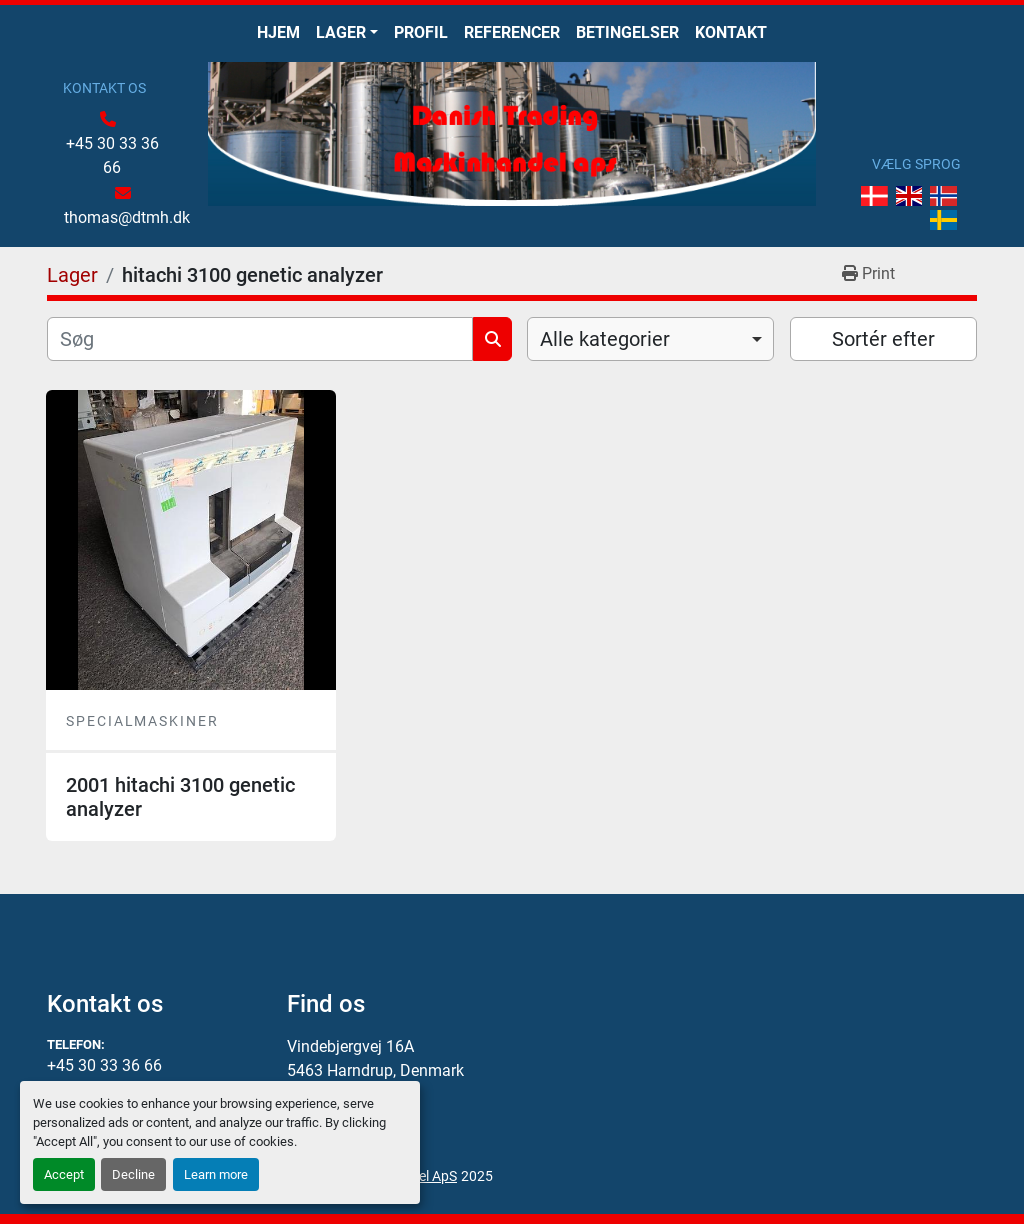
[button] (347, 33)
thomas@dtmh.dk (127, 217)
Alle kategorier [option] (605, 339)
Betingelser (627, 32)
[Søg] (260, 339)
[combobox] (650, 339)
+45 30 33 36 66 (112, 155)
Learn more (216, 1174)
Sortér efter (883, 339)
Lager (341, 32)
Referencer (512, 32)
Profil (421, 32)
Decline (133, 1174)
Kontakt (731, 32)
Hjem (278, 32)
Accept (64, 1174)
